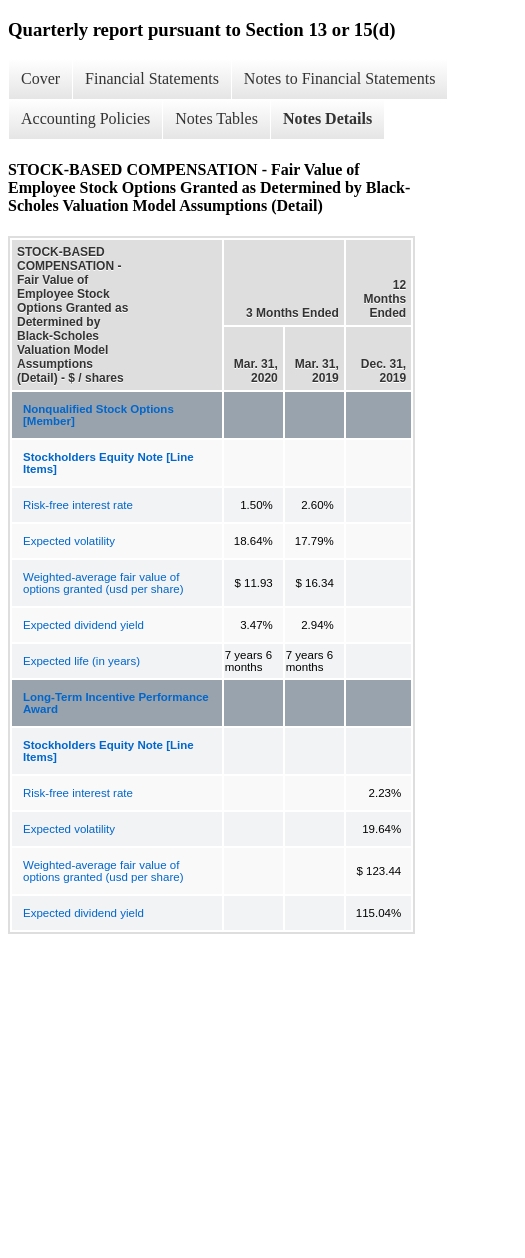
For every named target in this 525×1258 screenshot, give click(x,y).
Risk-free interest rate (78, 505)
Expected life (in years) (81, 661)
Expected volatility (69, 541)
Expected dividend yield (83, 625)
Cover (40, 78)
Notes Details (327, 118)
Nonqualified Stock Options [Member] (98, 415)
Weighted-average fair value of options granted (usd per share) (103, 583)
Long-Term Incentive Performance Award (116, 703)
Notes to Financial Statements (340, 78)
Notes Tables (216, 118)
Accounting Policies (85, 118)
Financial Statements (152, 78)
